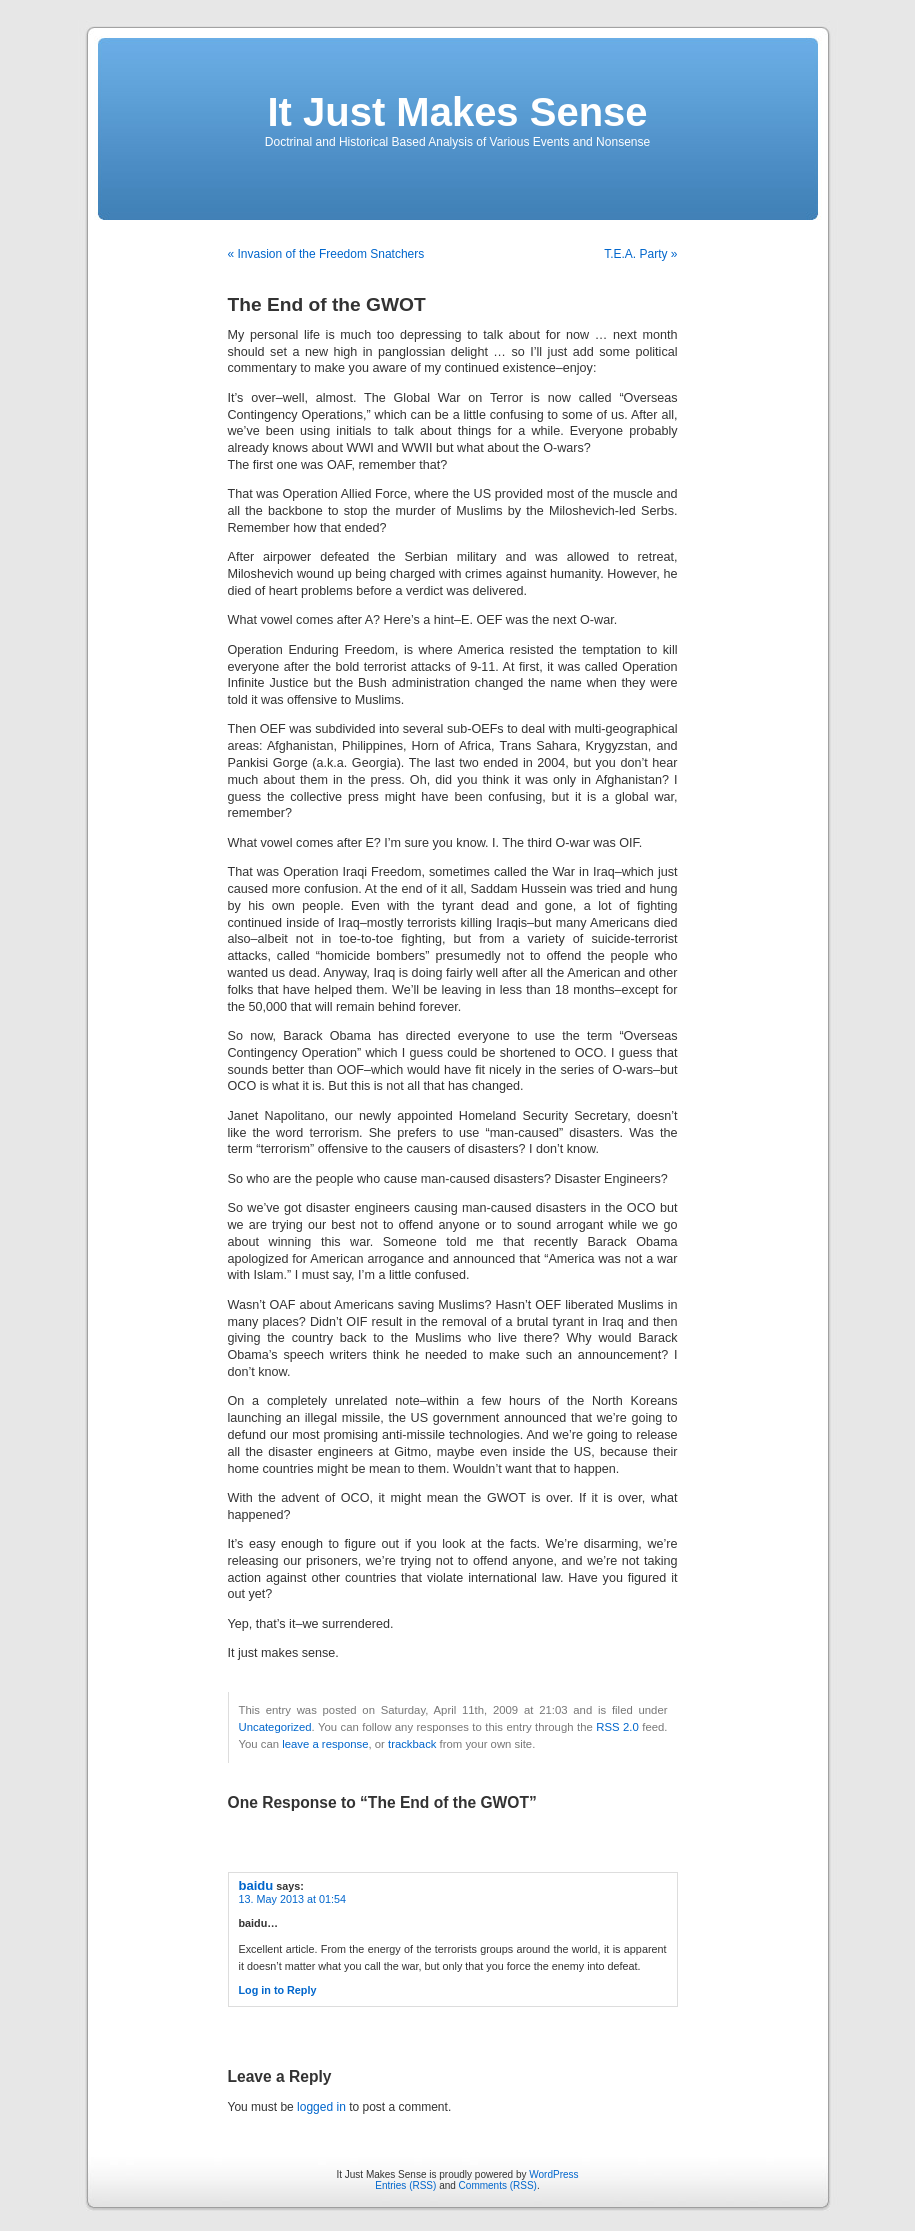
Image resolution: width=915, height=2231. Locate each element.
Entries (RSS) (405, 2185)
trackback (412, 1744)
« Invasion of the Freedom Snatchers (326, 254)
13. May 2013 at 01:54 (292, 1899)
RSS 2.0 (617, 1727)
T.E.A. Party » (640, 254)
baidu (256, 1885)
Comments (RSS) (498, 2185)
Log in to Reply (278, 1990)
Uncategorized (275, 1727)
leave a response (325, 1744)
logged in (321, 2107)
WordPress (553, 2174)
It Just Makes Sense (457, 112)
